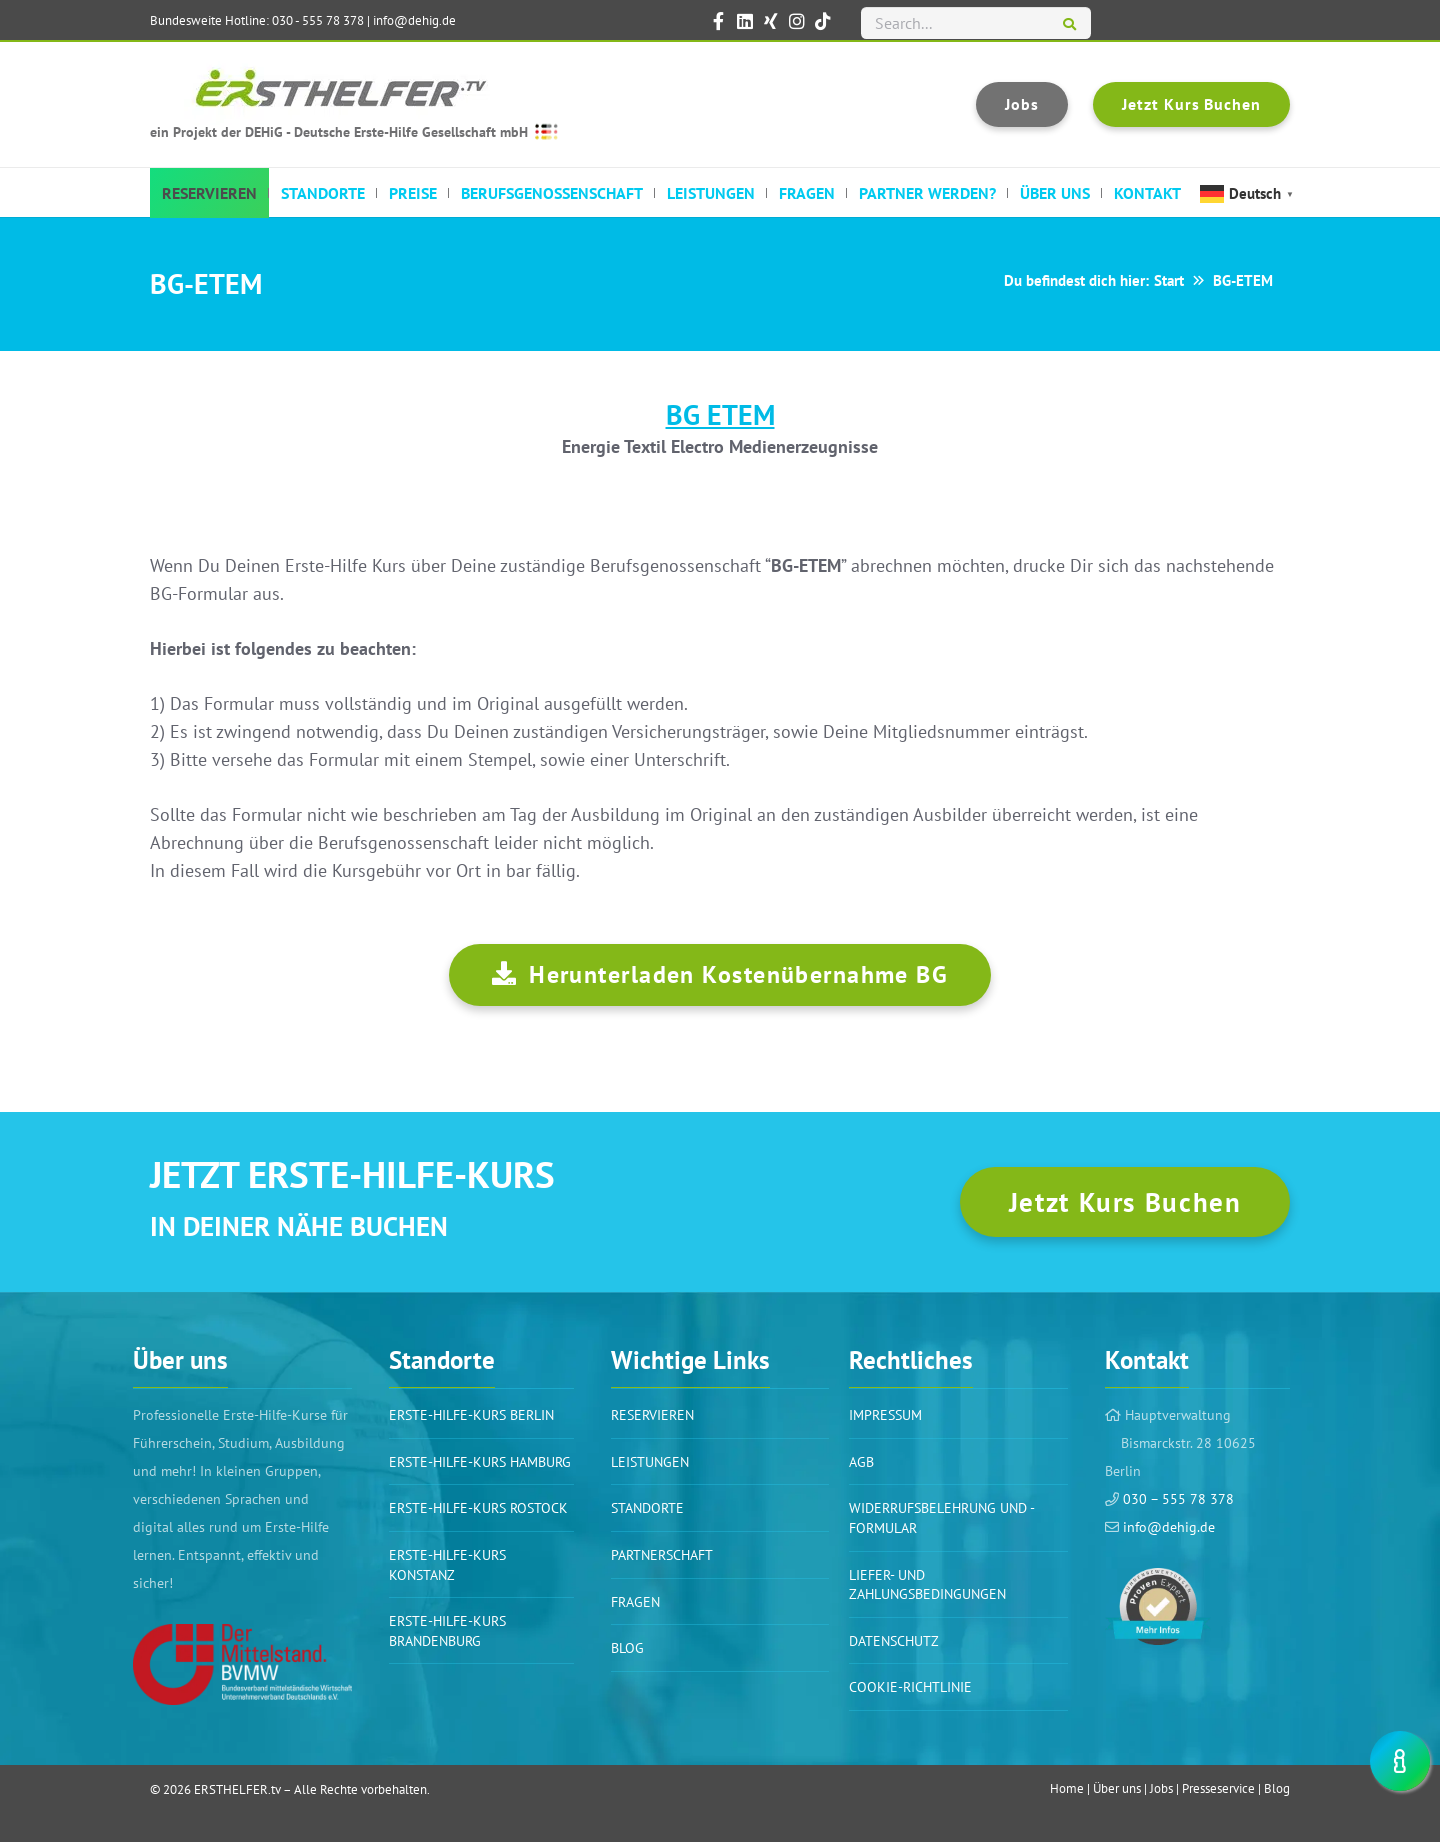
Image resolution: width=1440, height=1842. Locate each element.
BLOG (627, 1648)
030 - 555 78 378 (318, 20)
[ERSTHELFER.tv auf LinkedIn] (745, 21)
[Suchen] (1069, 25)
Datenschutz (894, 1641)
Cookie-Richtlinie (910, 1687)
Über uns (1117, 1788)
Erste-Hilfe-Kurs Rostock (478, 1508)
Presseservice (1218, 1788)
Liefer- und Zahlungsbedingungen (927, 1585)
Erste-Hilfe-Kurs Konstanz (447, 1565)
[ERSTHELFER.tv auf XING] (771, 21)
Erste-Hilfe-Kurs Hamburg (480, 1462)
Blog (1277, 1788)
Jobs (1161, 1788)
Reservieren (652, 1415)
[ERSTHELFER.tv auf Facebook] (719, 21)
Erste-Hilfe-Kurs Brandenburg (447, 1631)
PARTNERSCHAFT (662, 1555)
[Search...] (976, 23)
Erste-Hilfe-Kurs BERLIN (471, 1415)
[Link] (242, 1664)
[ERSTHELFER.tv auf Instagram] (797, 21)
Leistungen (650, 1462)
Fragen (635, 1602)
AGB (861, 1462)
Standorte (647, 1508)
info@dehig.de (414, 20)
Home (1067, 1788)
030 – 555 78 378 (1176, 1499)
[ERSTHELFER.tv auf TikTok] (823, 21)
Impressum (885, 1415)
